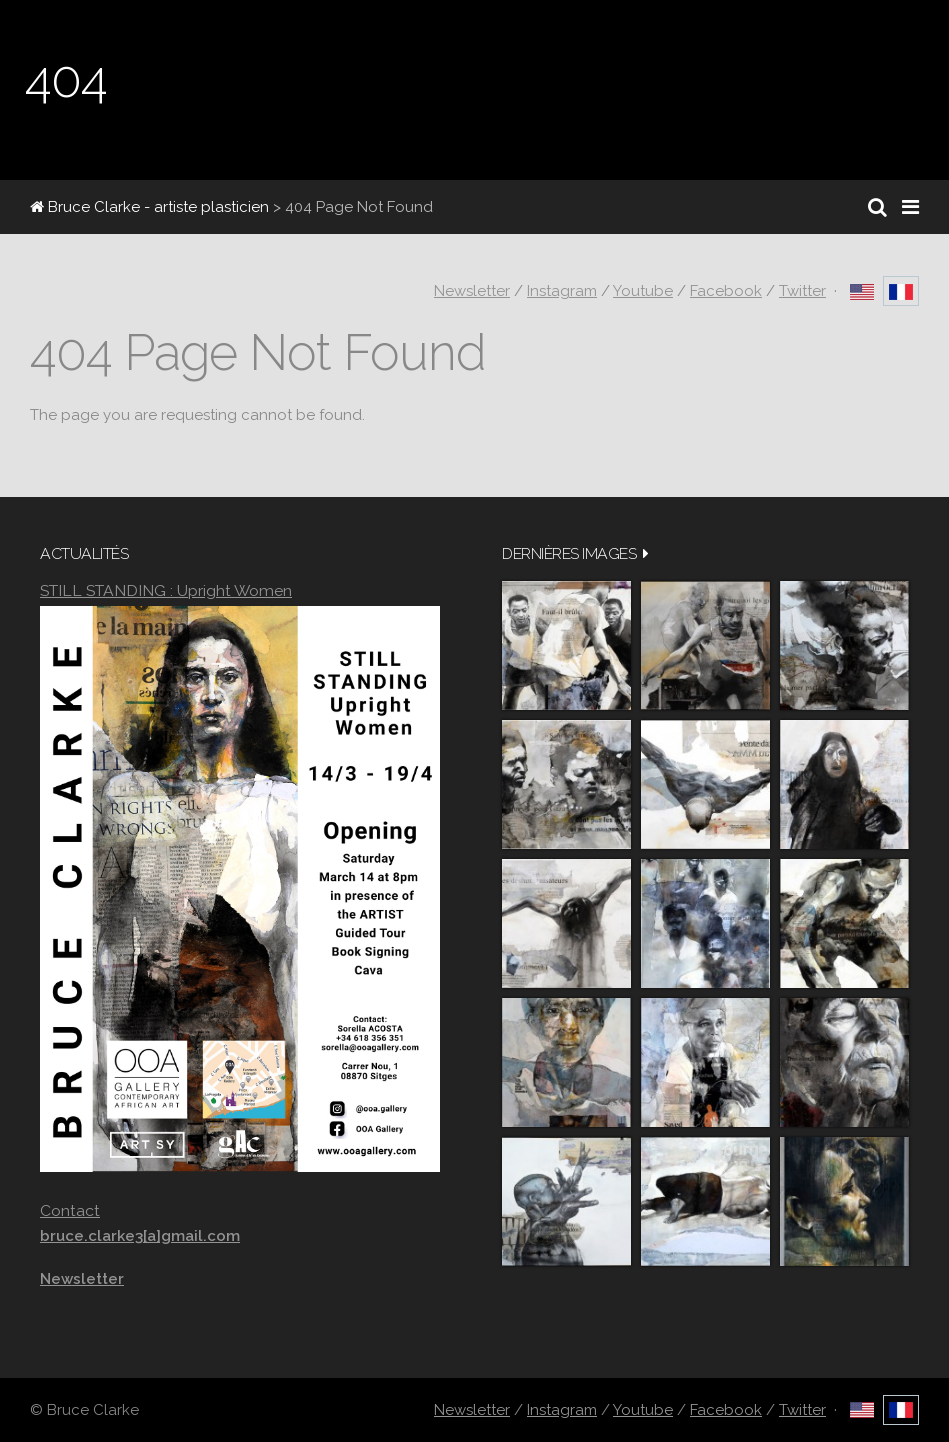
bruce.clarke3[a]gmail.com (140, 1236)
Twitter (802, 291)
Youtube (643, 291)
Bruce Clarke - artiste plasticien (149, 207)
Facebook (726, 291)
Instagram (562, 291)
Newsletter (472, 291)
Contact (70, 1210)
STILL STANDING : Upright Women (166, 590)
